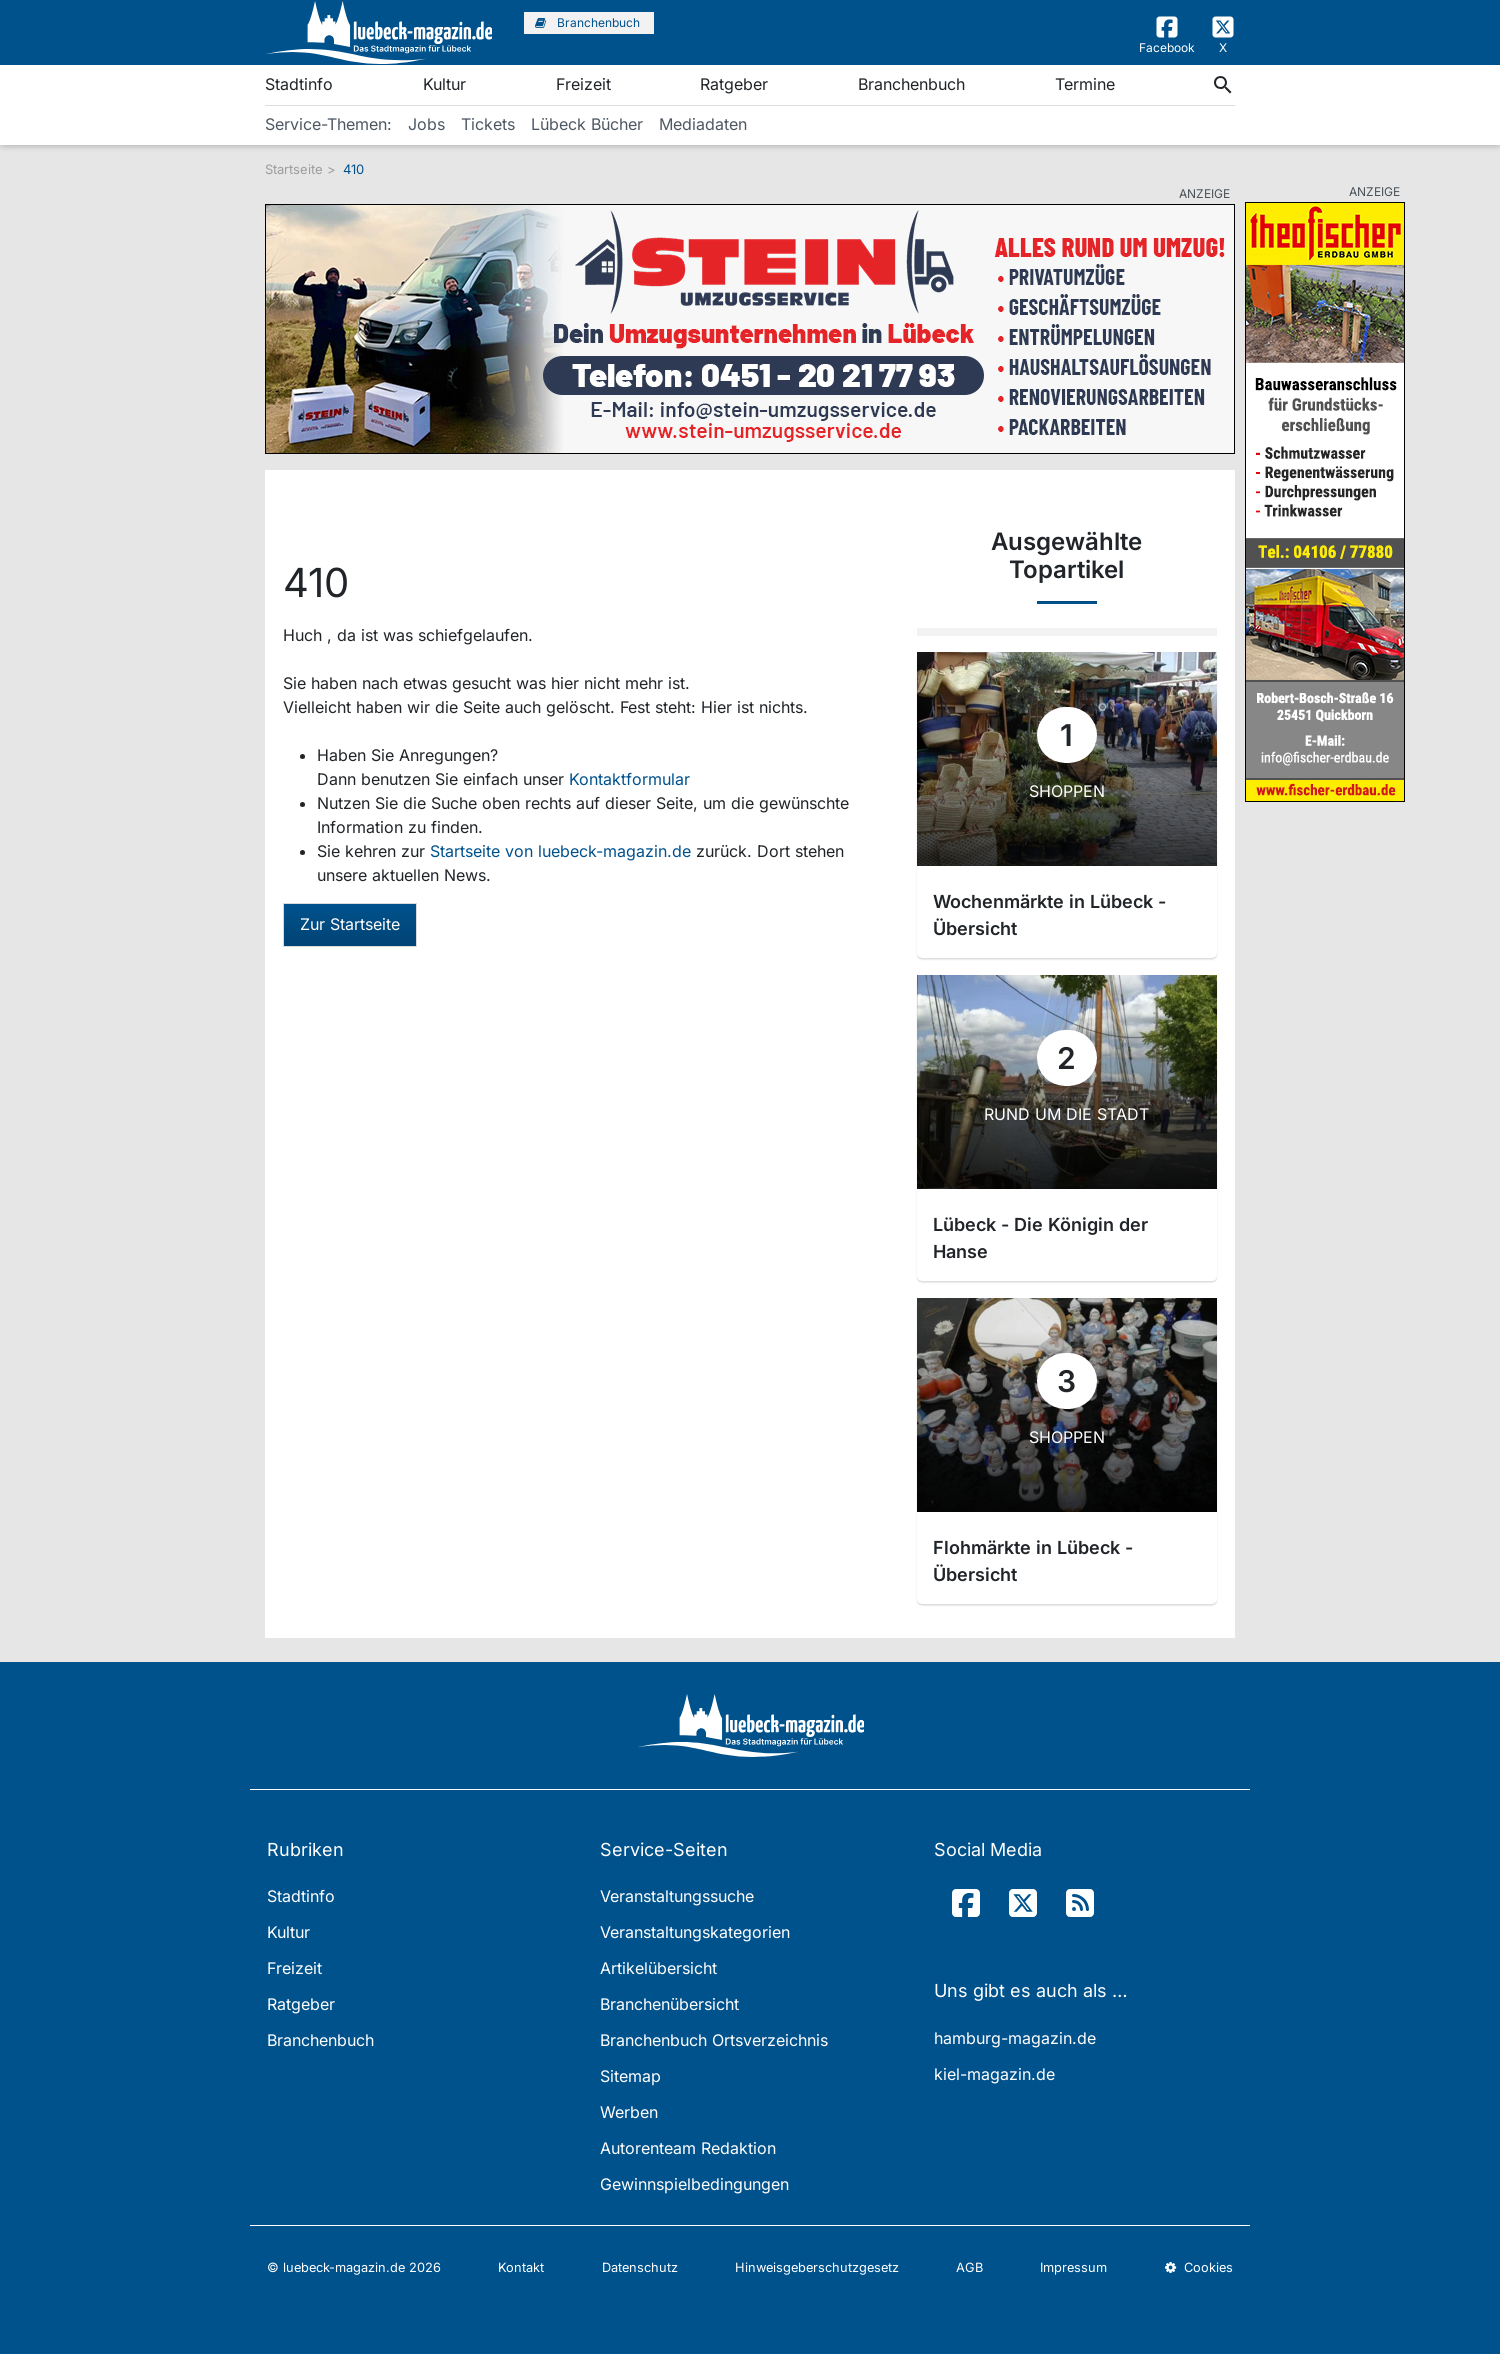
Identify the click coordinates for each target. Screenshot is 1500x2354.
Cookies (1199, 2267)
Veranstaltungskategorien (695, 1932)
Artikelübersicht (658, 1968)
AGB (969, 2267)
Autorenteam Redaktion (688, 2148)
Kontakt (521, 2267)
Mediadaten (703, 124)
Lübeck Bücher (587, 124)
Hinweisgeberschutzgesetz (817, 2267)
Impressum (1073, 2267)
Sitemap (630, 2076)
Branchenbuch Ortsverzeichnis (714, 2040)
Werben (629, 2112)
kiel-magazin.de (994, 2074)
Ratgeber (734, 84)
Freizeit (583, 84)
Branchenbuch (911, 84)
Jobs (426, 124)
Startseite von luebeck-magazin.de (563, 851)
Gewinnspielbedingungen (694, 2184)
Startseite (294, 169)
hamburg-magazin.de (1015, 2038)
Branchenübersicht (669, 2004)
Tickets (488, 124)
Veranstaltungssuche (677, 1896)
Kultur (444, 84)
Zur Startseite (350, 924)
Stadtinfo (299, 84)
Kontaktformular (629, 779)
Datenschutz (640, 2267)
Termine (1085, 84)
